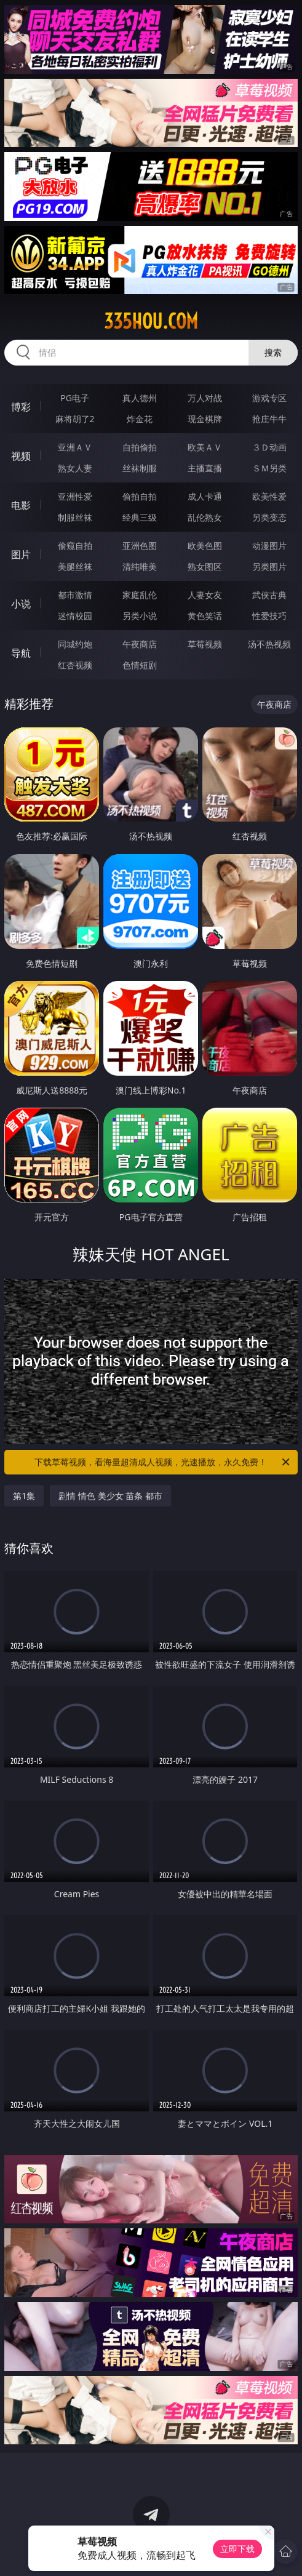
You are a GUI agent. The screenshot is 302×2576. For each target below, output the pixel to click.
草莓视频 (205, 644)
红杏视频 (75, 665)
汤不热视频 (269, 644)
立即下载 (237, 2548)
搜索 (273, 352)
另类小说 (139, 616)
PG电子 (74, 398)
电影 (21, 505)
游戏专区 (269, 398)
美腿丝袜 (75, 566)
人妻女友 (205, 595)
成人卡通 (205, 496)
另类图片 (269, 566)
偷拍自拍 (139, 496)
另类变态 (269, 517)
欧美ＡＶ (205, 447)
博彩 (21, 407)
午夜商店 (139, 644)
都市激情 (75, 595)
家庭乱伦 (139, 595)
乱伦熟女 (205, 517)
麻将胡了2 (75, 419)
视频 (21, 456)
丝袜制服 (139, 468)
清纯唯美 (139, 566)
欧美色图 (205, 545)
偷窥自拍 (75, 545)
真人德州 (139, 398)
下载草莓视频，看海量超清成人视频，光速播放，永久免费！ (162, 1462)
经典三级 (139, 517)
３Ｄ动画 (269, 447)
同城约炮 (75, 644)
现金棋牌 (205, 419)
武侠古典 (269, 595)
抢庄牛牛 (269, 419)
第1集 (24, 1496)
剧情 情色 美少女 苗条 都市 (110, 1496)
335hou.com (151, 321)
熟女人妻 (75, 468)
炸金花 (140, 419)
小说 (21, 603)
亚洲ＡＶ (75, 447)
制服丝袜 (75, 517)
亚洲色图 (139, 545)
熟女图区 (205, 566)
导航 (21, 653)
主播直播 (205, 468)
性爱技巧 (269, 616)
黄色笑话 (205, 616)
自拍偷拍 (139, 447)
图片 (21, 554)
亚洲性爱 (75, 496)
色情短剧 (139, 665)
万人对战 (205, 398)
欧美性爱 (269, 496)
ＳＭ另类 (269, 468)
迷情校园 (75, 616)
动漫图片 (269, 545)
